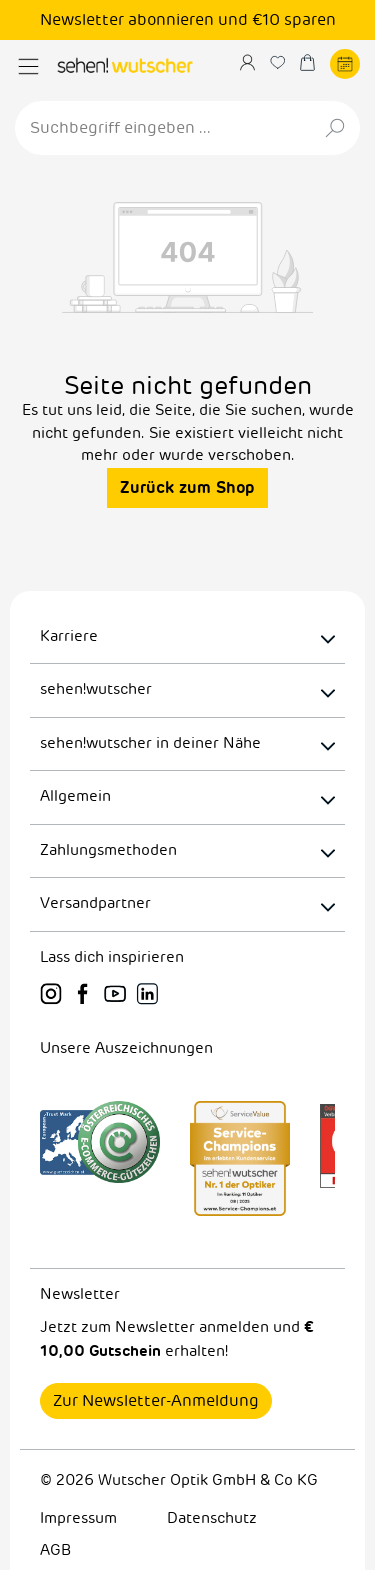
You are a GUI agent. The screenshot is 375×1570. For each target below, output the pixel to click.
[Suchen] (336, 128)
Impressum (78, 1518)
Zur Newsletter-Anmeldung (156, 1401)
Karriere (69, 636)
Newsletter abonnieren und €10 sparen (188, 20)
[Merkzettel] (285, 62)
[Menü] (28, 66)
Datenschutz (212, 1518)
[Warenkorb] (315, 62)
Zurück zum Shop (187, 487)
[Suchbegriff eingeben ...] (164, 128)
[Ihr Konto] (255, 62)
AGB (55, 1550)
